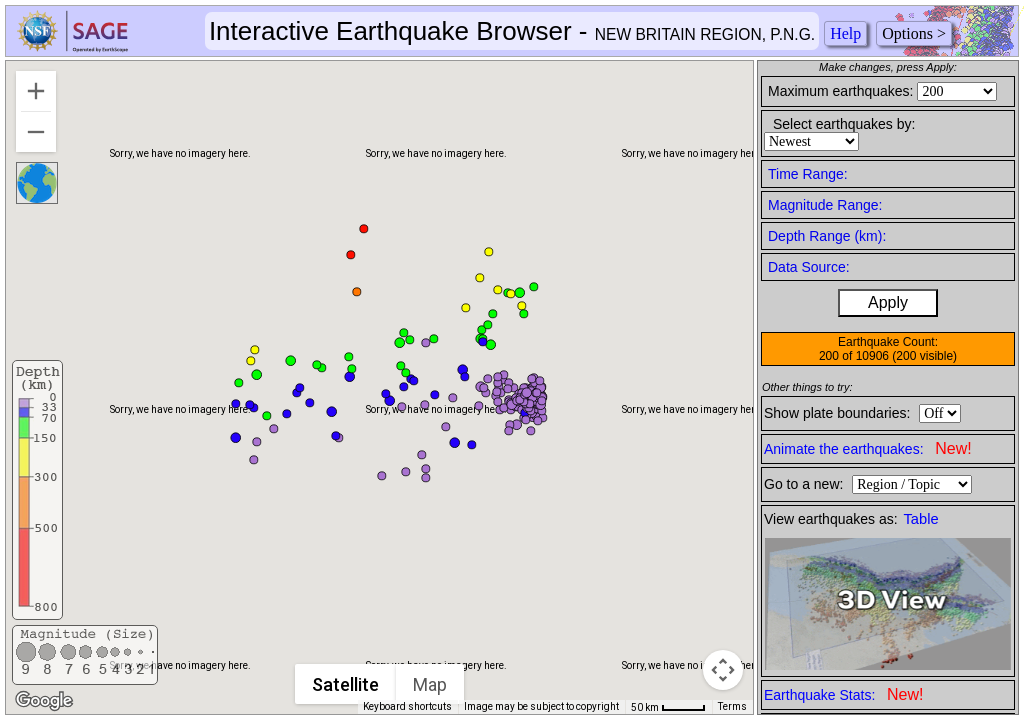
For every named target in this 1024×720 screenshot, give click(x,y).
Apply (888, 302)
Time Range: (808, 174)
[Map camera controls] (723, 670)
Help (845, 33)
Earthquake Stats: (843, 694)
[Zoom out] (36, 132)
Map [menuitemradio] (431, 684)
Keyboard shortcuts (407, 706)
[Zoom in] (36, 91)
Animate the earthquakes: (868, 448)
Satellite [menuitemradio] (346, 684)
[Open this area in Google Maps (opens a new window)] (44, 701)
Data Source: (809, 267)
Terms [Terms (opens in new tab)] (732, 706)
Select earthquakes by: (844, 124)
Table (921, 519)
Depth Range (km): (827, 236)
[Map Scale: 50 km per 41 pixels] (668, 707)
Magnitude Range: (825, 205)
